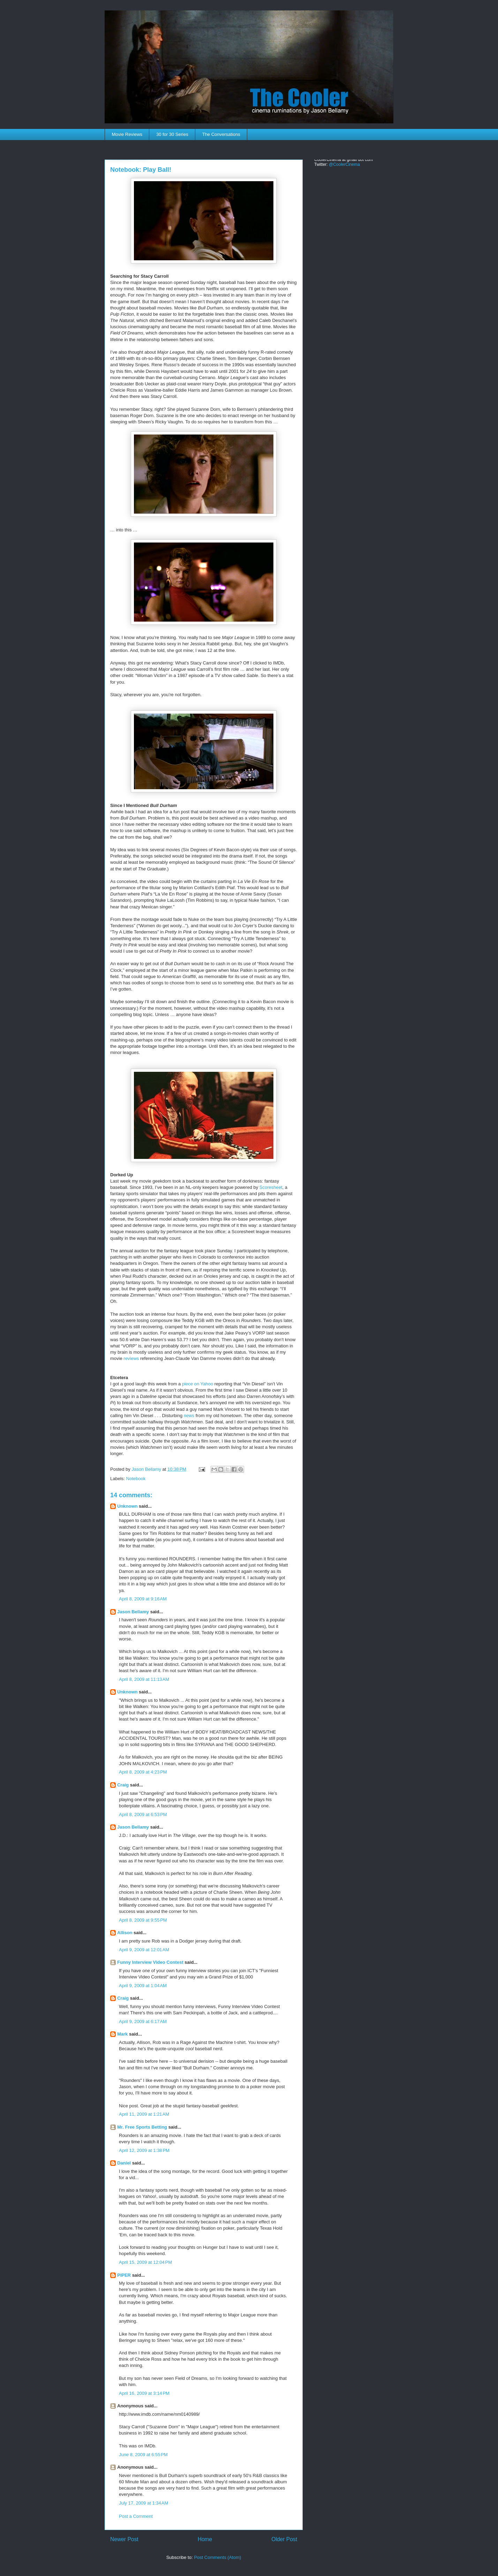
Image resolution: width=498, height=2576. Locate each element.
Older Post (284, 2539)
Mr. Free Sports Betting (142, 2127)
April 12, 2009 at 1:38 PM (144, 2150)
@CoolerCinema (344, 164)
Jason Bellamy (133, 1611)
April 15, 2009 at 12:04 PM (145, 2262)
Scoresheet (270, 1187)
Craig (123, 1784)
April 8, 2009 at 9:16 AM (143, 1598)
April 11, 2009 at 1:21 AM (144, 2114)
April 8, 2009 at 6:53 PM (143, 1814)
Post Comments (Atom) (217, 2557)
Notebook (136, 1478)
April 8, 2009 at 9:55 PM (143, 1920)
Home (205, 2539)
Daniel (124, 2163)
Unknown (127, 1506)
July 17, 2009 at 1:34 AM (143, 2503)
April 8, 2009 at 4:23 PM (143, 1772)
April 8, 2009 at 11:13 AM (144, 1679)
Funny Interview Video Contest (150, 1962)
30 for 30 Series (172, 134)
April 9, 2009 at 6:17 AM (143, 2021)
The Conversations (221, 134)
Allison (124, 1932)
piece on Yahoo (197, 1383)
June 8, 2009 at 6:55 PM (143, 2454)
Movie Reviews (127, 134)
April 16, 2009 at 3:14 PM (144, 2393)
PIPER (124, 2275)
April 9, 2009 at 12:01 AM (144, 1949)
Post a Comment (136, 2516)
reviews (131, 1358)
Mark (122, 2034)
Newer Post (124, 2539)
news (189, 1415)
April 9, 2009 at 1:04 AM (143, 1985)
